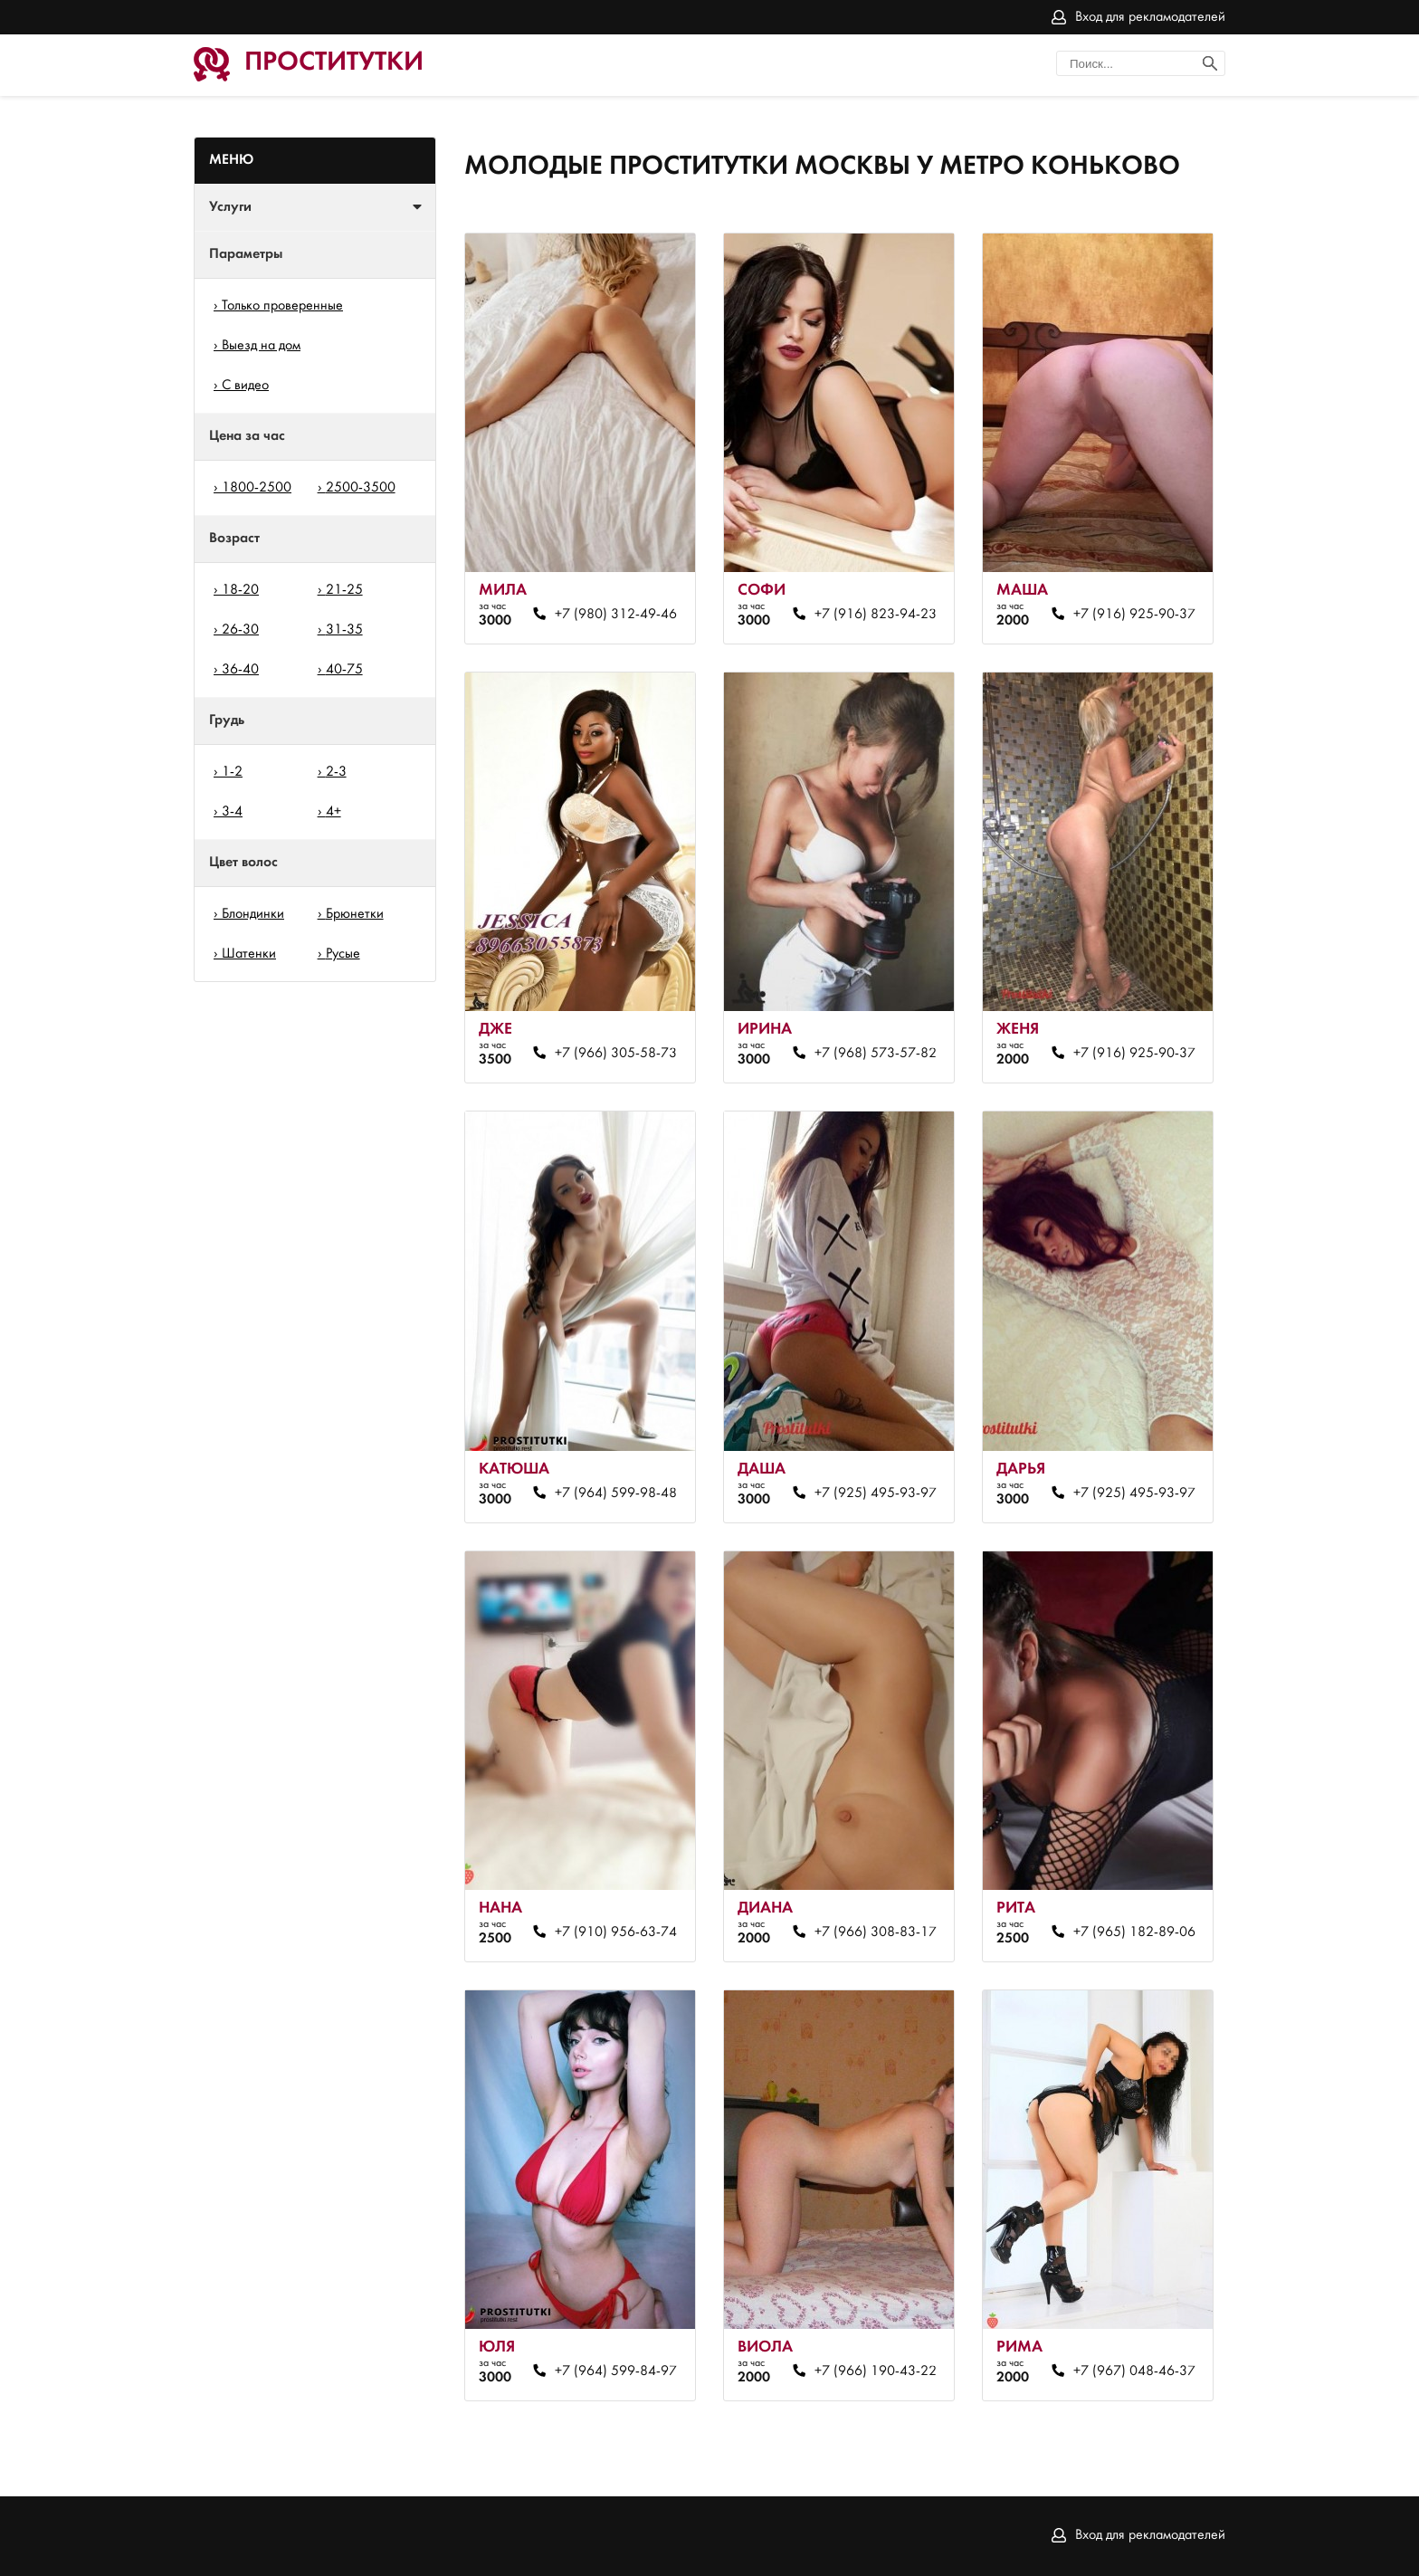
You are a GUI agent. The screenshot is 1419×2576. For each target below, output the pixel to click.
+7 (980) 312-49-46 (616, 614)
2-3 (336, 772)
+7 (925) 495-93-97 (875, 1493)
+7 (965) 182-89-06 (1134, 1932)
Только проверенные (282, 306)
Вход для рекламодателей (1150, 17)
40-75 (344, 670)
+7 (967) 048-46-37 (1134, 2371)
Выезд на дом (261, 346)
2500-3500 (360, 488)
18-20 (240, 590)
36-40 (240, 670)
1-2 (232, 772)
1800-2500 (256, 488)
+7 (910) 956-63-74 (616, 1932)
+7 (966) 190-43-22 (875, 2371)
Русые (343, 954)
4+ (333, 812)
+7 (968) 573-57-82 (875, 1053)
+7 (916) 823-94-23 (875, 614)
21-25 (344, 590)
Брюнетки (355, 914)
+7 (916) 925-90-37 (1134, 614)
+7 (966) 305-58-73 (616, 1053)
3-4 (232, 812)
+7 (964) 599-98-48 (616, 1493)
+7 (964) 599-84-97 (616, 2371)
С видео (245, 385)
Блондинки (253, 914)
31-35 (344, 630)
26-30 (240, 630)
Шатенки (249, 954)
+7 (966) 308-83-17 (875, 1932)
